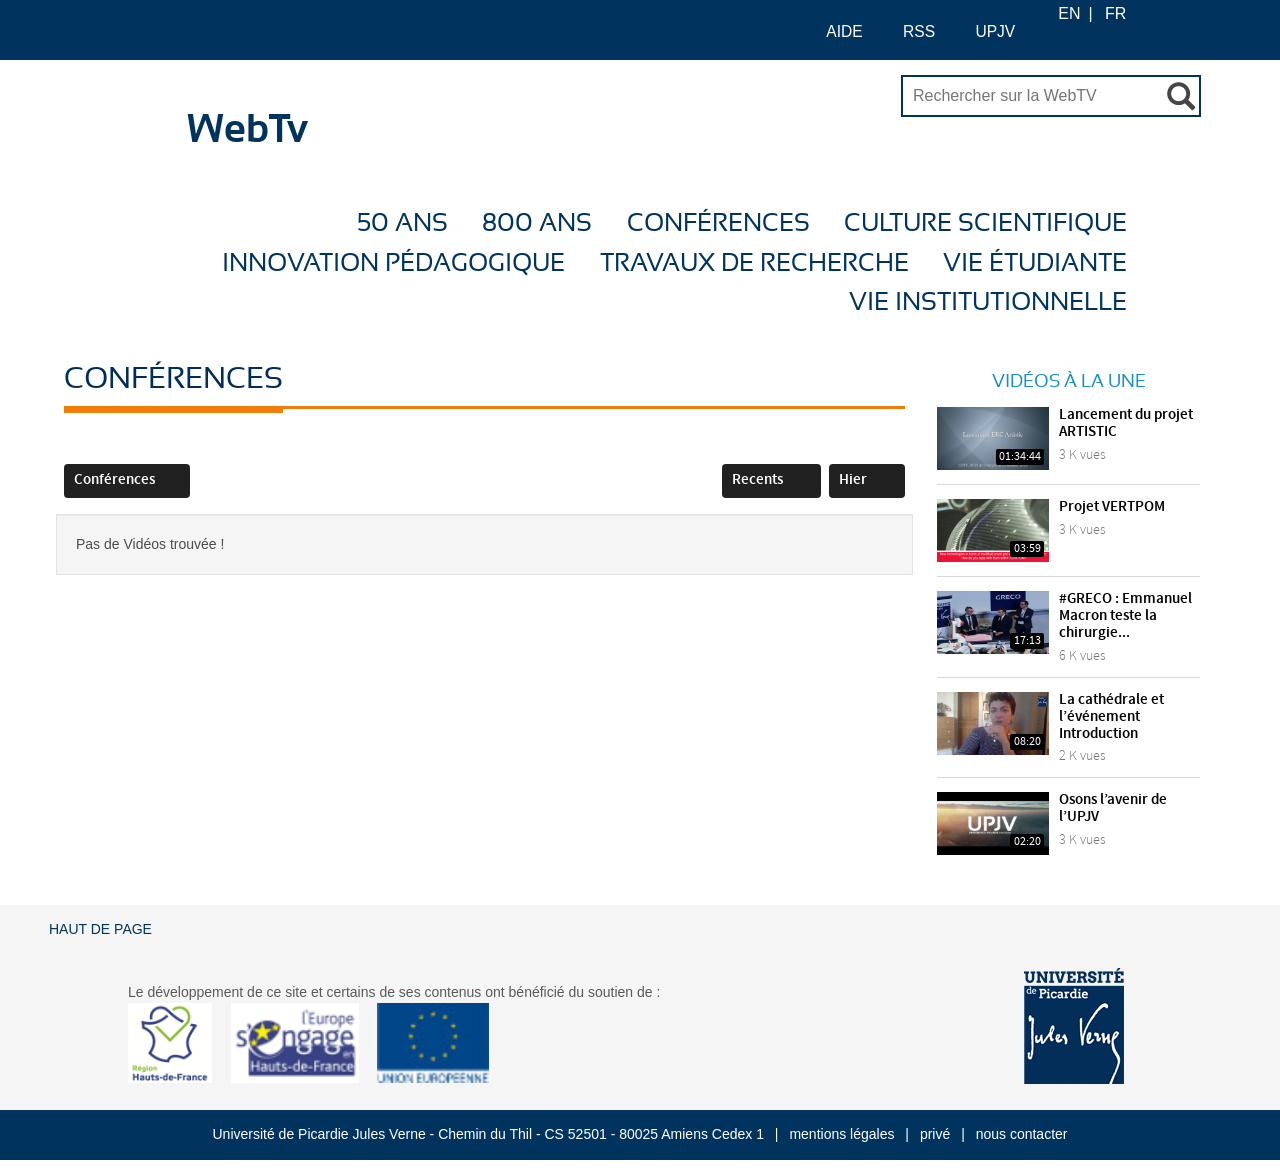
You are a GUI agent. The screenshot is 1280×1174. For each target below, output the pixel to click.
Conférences (718, 223)
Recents (771, 480)
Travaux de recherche (754, 263)
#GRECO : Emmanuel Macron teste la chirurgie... (1125, 616)
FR (1115, 13)
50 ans (402, 223)
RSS (909, 30)
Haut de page (100, 929)
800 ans (537, 223)
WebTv (247, 130)
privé (935, 1134)
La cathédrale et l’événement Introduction (1111, 717)
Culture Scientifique (985, 223)
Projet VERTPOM (1112, 507)
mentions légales (841, 1134)
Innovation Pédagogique (393, 263)
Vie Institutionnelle (988, 302)
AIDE (834, 30)
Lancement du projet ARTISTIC (1126, 423)
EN (1069, 13)
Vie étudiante (1035, 263)
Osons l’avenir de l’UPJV (1113, 808)
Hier (867, 480)
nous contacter (1022, 1134)
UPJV (985, 30)
